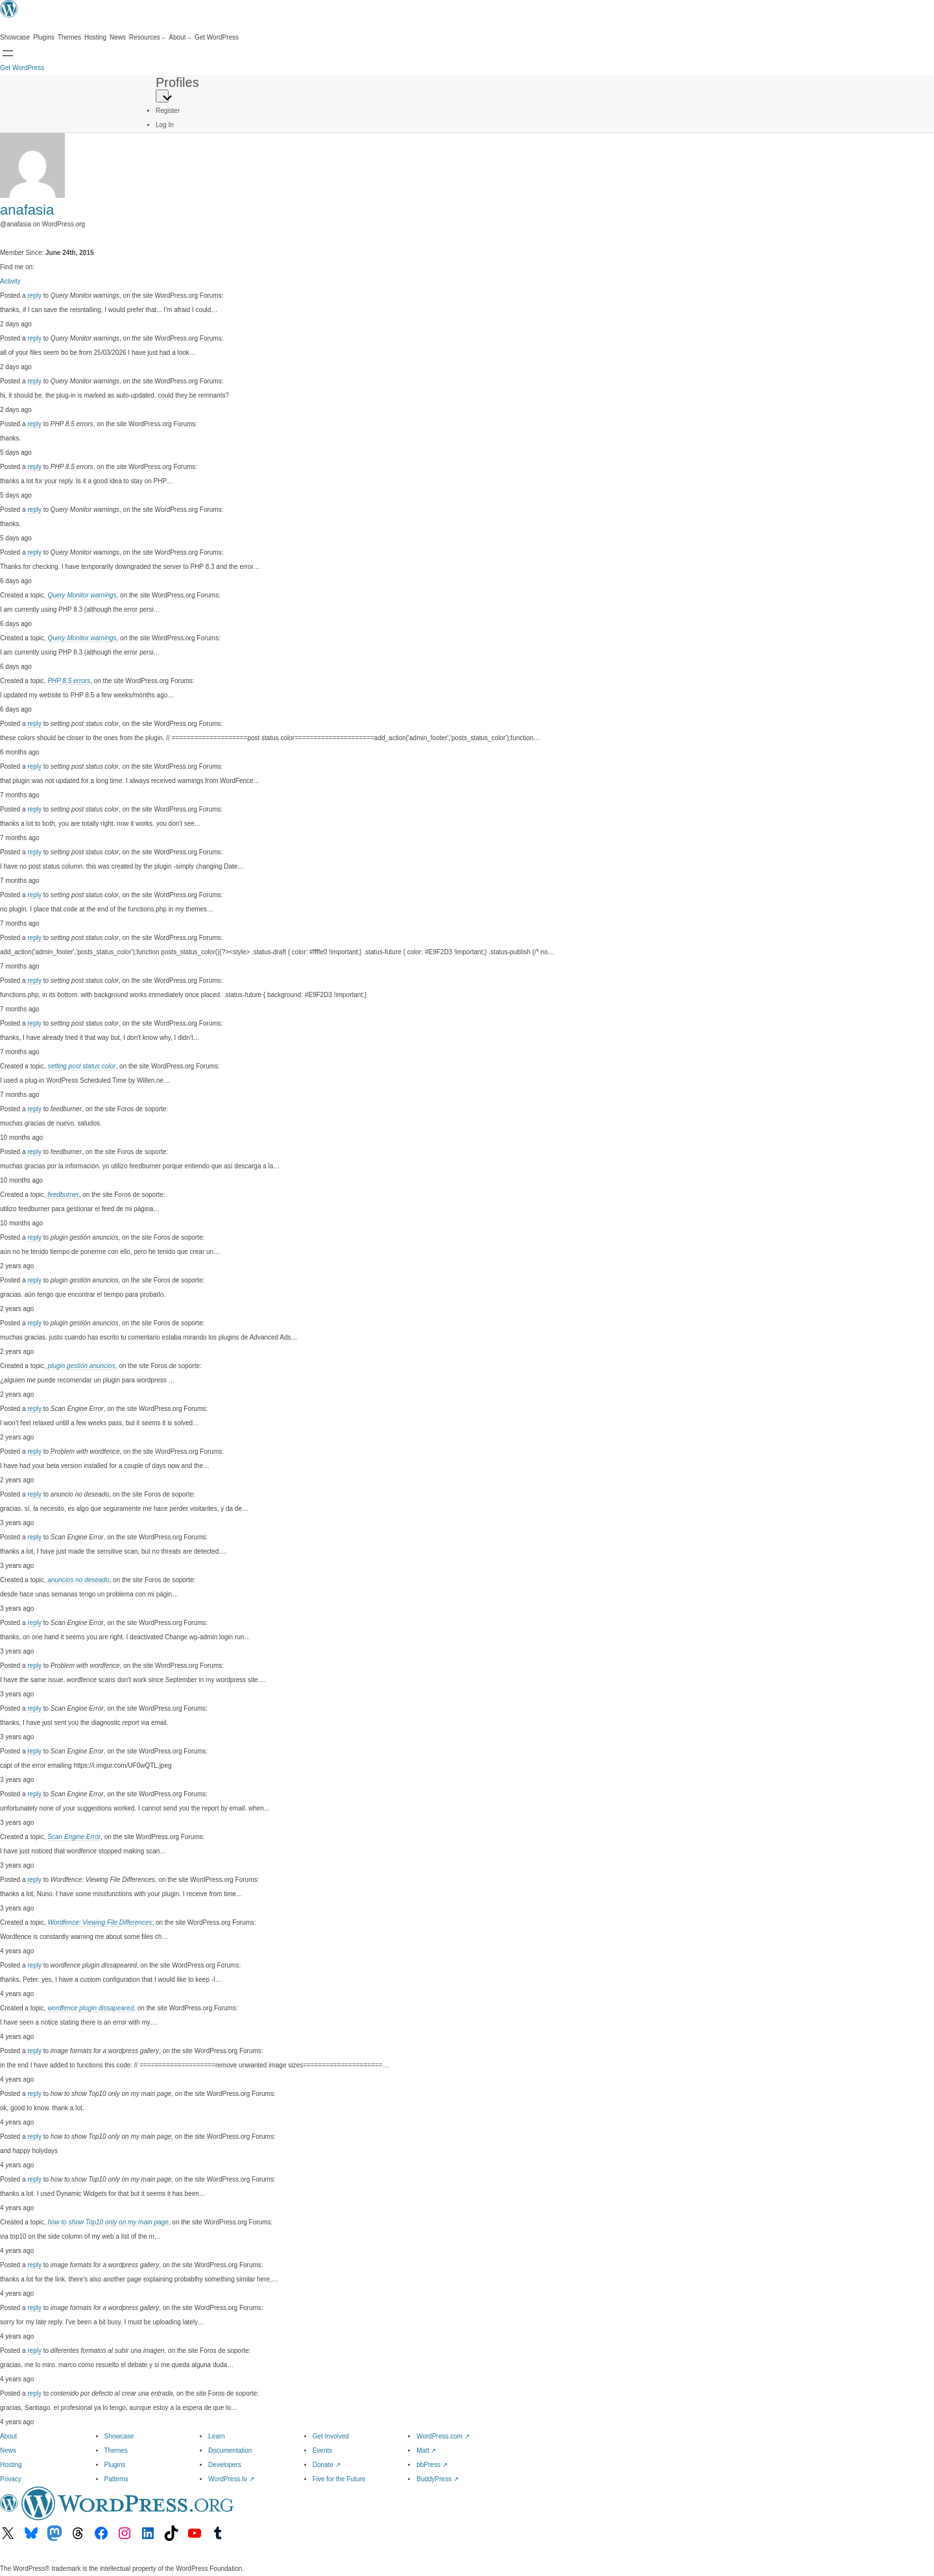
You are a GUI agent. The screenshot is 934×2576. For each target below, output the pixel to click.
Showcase (119, 2436)
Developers (224, 2464)
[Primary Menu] (162, 96)
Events (323, 2450)
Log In (165, 124)
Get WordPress (22, 67)
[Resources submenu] (147, 37)
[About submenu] (180, 37)
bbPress (431, 2464)
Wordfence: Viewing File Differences (99, 1922)
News (8, 2450)
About (8, 2436)
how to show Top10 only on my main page (107, 2222)
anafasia (27, 210)
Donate (327, 2464)
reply (34, 295)
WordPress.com (443, 2436)
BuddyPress (437, 2479)
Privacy (10, 2479)
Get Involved (331, 2436)
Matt (426, 2450)
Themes (116, 2450)
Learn (216, 2436)
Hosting (11, 2464)
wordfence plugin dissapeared (90, 2008)
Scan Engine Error (74, 1836)
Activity (10, 281)
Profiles (177, 82)
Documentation (230, 2450)
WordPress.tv (231, 2479)
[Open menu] (8, 53)
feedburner (62, 1194)
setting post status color (81, 1066)
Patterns (116, 2479)
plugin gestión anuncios (81, 1365)
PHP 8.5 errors (68, 680)
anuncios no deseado (78, 1579)
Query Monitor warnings (81, 595)
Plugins (115, 2464)
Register (168, 110)
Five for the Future (339, 2479)
